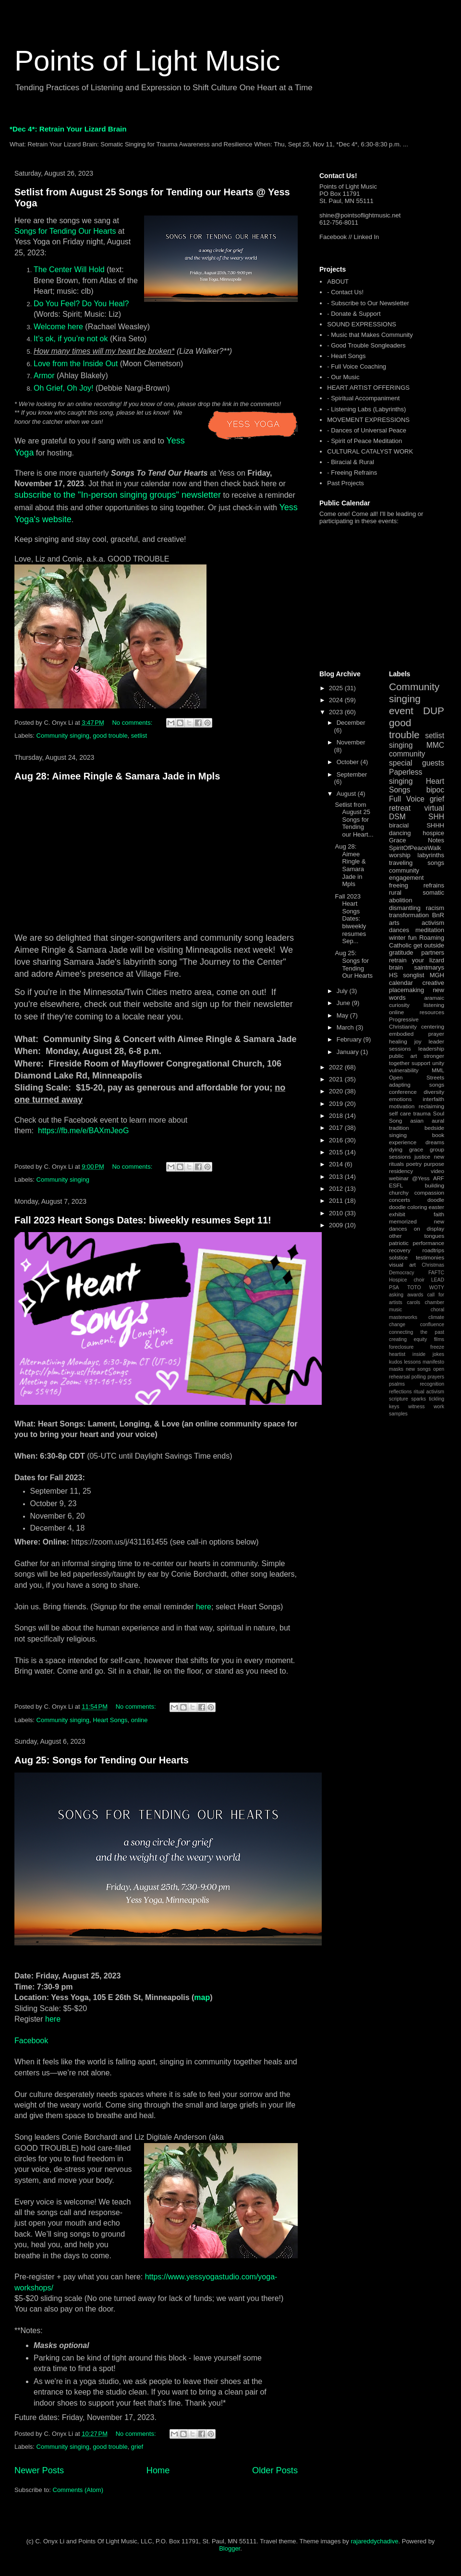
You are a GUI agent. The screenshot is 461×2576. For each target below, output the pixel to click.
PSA (394, 1287)
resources (432, 1012)
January (349, 1051)
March (346, 1027)
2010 (337, 1213)
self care (400, 1113)
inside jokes (428, 1354)
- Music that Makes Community (369, 334)
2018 (337, 1115)
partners (432, 952)
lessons (412, 1362)
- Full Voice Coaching (356, 366)
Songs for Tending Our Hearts (65, 231)
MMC (435, 745)
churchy (399, 1192)
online (139, 1720)
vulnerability (404, 1070)
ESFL (396, 1185)
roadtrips (433, 1250)
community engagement (406, 874)
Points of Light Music (147, 61)
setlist (139, 735)
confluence (432, 1324)
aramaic (434, 997)
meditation (429, 930)
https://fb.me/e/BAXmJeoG (83, 1130)
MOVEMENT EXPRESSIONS (368, 419)
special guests (416, 763)
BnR (438, 915)
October (349, 762)
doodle (435, 1200)
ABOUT (338, 281)
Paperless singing (405, 776)
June (344, 1002)
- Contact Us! (345, 292)
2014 (337, 1164)
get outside (428, 945)
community (407, 754)
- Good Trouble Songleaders (366, 345)
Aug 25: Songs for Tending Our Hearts (101, 1760)
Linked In (366, 236)
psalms (397, 1384)
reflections (400, 1391)
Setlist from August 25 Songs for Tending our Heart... (354, 819)
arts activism (416, 922)
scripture (398, 1399)
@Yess (421, 1178)
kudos (395, 1362)
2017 (337, 1127)
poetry (414, 1164)
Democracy (401, 1272)
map (202, 1997)
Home (158, 2470)
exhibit (397, 1214)
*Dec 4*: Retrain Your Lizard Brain (68, 129)
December (351, 722)
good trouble (110, 735)
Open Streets (416, 1077)
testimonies (430, 1257)
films (439, 1339)
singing (400, 745)
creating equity (408, 1339)
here (203, 1607)
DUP (433, 710)
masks (396, 1369)
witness (416, 1406)
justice (422, 1156)
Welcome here (58, 327)
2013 (337, 1176)
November (351, 742)
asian (417, 1120)
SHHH (435, 825)
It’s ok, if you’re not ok (71, 339)
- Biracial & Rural (350, 462)
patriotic (399, 1243)
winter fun (403, 937)
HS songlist (406, 975)
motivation (401, 1106)
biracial (399, 825)
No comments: (133, 722)
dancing (400, 833)
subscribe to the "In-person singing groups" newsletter (117, 495)
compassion (429, 1192)
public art (403, 1056)
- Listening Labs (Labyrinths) (366, 409)
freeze (437, 1347)
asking (396, 1294)
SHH (436, 817)
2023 (337, 712)
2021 (337, 1079)
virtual (434, 808)
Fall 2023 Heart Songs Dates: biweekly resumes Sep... (350, 919)
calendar (401, 982)
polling (419, 1376)
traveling (400, 862)
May (343, 1015)
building (434, 1185)
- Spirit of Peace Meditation (364, 440)
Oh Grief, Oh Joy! (63, 388)
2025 (337, 688)
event (401, 710)
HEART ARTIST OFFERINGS (368, 387)
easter (436, 1207)
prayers (435, 1376)
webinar (399, 1178)
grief (137, 2446)
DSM (397, 817)
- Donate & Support (353, 313)
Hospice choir (407, 1279)
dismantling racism (416, 907)
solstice (398, 1257)
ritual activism (428, 1391)
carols (413, 1302)
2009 (337, 1225)
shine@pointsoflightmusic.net (359, 215)
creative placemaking (416, 986)
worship (400, 855)
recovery (400, 1250)
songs (435, 862)
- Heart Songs (346, 355)
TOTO (414, 1287)
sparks (418, 1399)
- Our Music (343, 377)
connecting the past (416, 1332)
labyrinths (430, 855)
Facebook (31, 2041)
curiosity (399, 1005)
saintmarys (429, 967)
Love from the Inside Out (76, 363)
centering (432, 1026)
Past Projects (345, 483)
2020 (337, 1091)
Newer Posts (39, 2470)
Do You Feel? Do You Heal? (81, 304)
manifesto (433, 1362)
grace (416, 1149)
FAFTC (436, 1272)
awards (415, 1294)
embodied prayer (416, 1033)
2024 (337, 700)
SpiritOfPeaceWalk (415, 847)
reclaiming (431, 1106)
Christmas (433, 1265)
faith (439, 1214)
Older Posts (275, 2470)
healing (398, 1041)
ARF (438, 1178)
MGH (437, 975)
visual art (402, 1264)
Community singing (63, 735)
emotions (400, 1099)
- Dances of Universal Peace (366, 430)
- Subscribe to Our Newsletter (368, 303)
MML (438, 1070)
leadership (431, 1048)
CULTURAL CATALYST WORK (370, 451)
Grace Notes (416, 840)
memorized (403, 1221)
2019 (337, 1103)
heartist (397, 1354)
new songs (418, 1369)
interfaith (433, 1099)
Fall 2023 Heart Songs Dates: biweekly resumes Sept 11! (142, 1220)
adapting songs (416, 1084)
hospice (433, 833)
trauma (421, 1113)
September (352, 774)
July (343, 990)
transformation (409, 915)
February (350, 1039)
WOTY (436, 1287)
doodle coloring (408, 1207)
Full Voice (407, 799)
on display (429, 1228)
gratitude (401, 952)
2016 (337, 1140)
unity (438, 1063)
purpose (434, 1164)
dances (399, 930)
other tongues (416, 1236)
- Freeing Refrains (352, 472)
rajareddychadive (374, 2541)
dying (395, 1149)
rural (395, 892)
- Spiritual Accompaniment (363, 398)
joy (418, 1041)
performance (428, 1243)
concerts (399, 1200)
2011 (337, 1200)
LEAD (437, 1279)
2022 (337, 1067)
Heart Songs (110, 1720)
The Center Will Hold (69, 269)
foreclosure (401, 1347)
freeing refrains (416, 885)
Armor (44, 375)
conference (403, 1092)
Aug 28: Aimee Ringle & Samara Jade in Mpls (117, 776)
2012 (337, 1188)
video (437, 1171)
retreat (400, 808)
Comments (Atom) (78, 2489)
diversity (434, 1092)
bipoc (435, 790)
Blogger (229, 2548)
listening (434, 1005)
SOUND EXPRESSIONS (361, 324)
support (421, 1063)
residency (401, 1171)
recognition (432, 1384)
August (347, 793)
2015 (337, 1152)
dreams (434, 1142)
